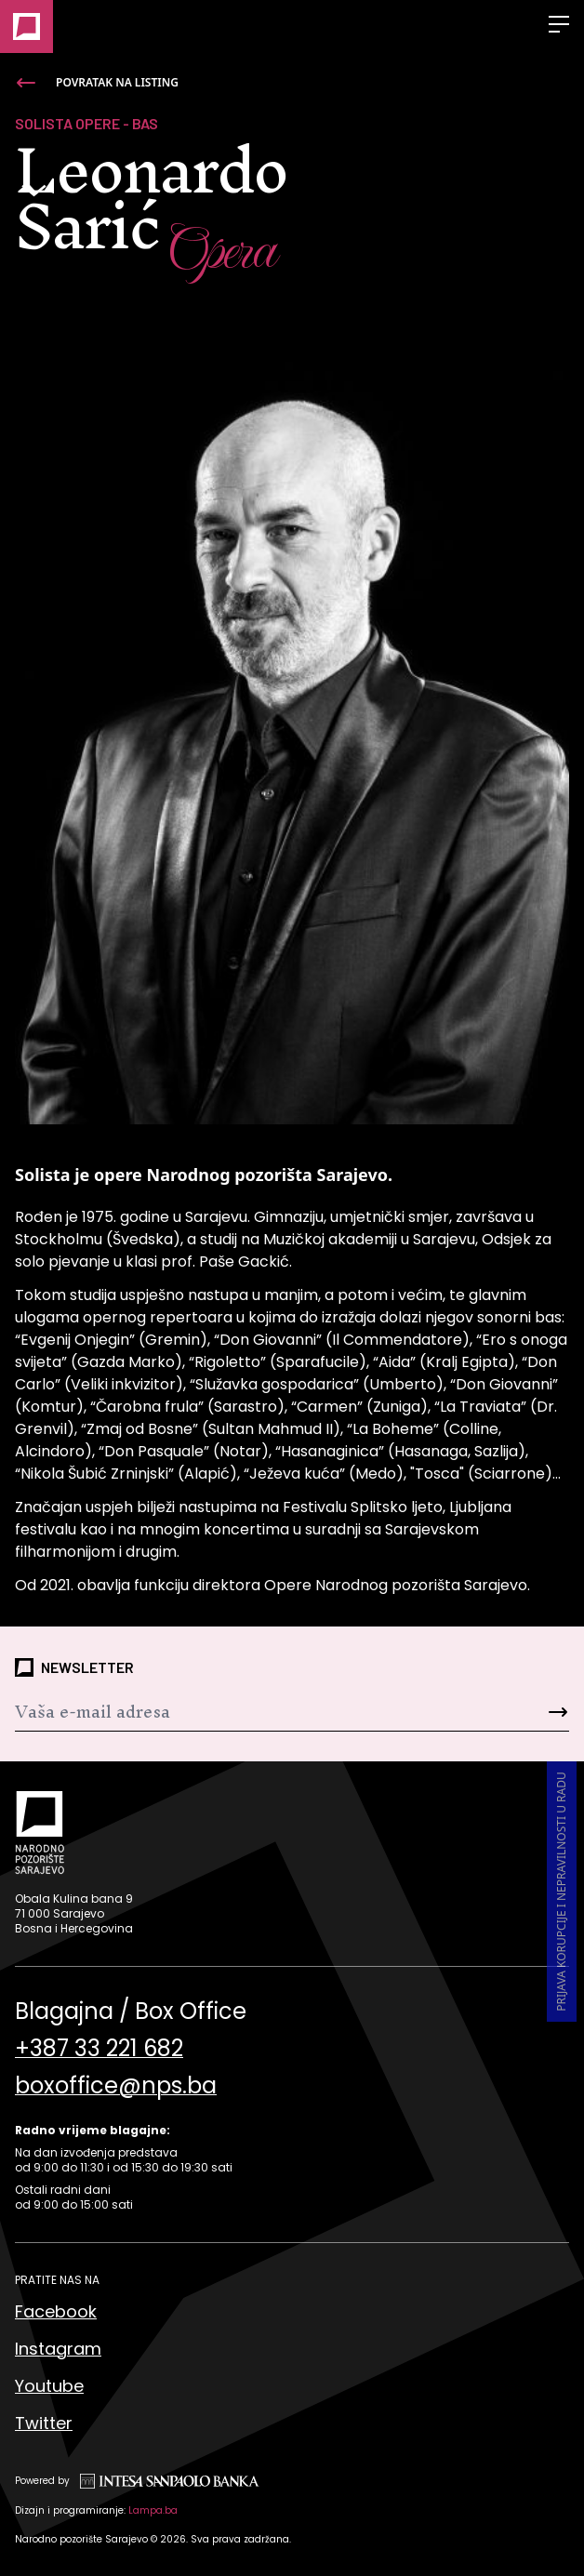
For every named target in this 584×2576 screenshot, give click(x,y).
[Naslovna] (26, 26)
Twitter (44, 2423)
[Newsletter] (246, 1712)
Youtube (49, 2385)
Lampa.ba (153, 2510)
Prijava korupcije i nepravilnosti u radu (561, 1892)
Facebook (56, 2311)
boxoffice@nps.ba (116, 2086)
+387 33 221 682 (99, 2049)
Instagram (58, 2348)
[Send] (523, 1712)
